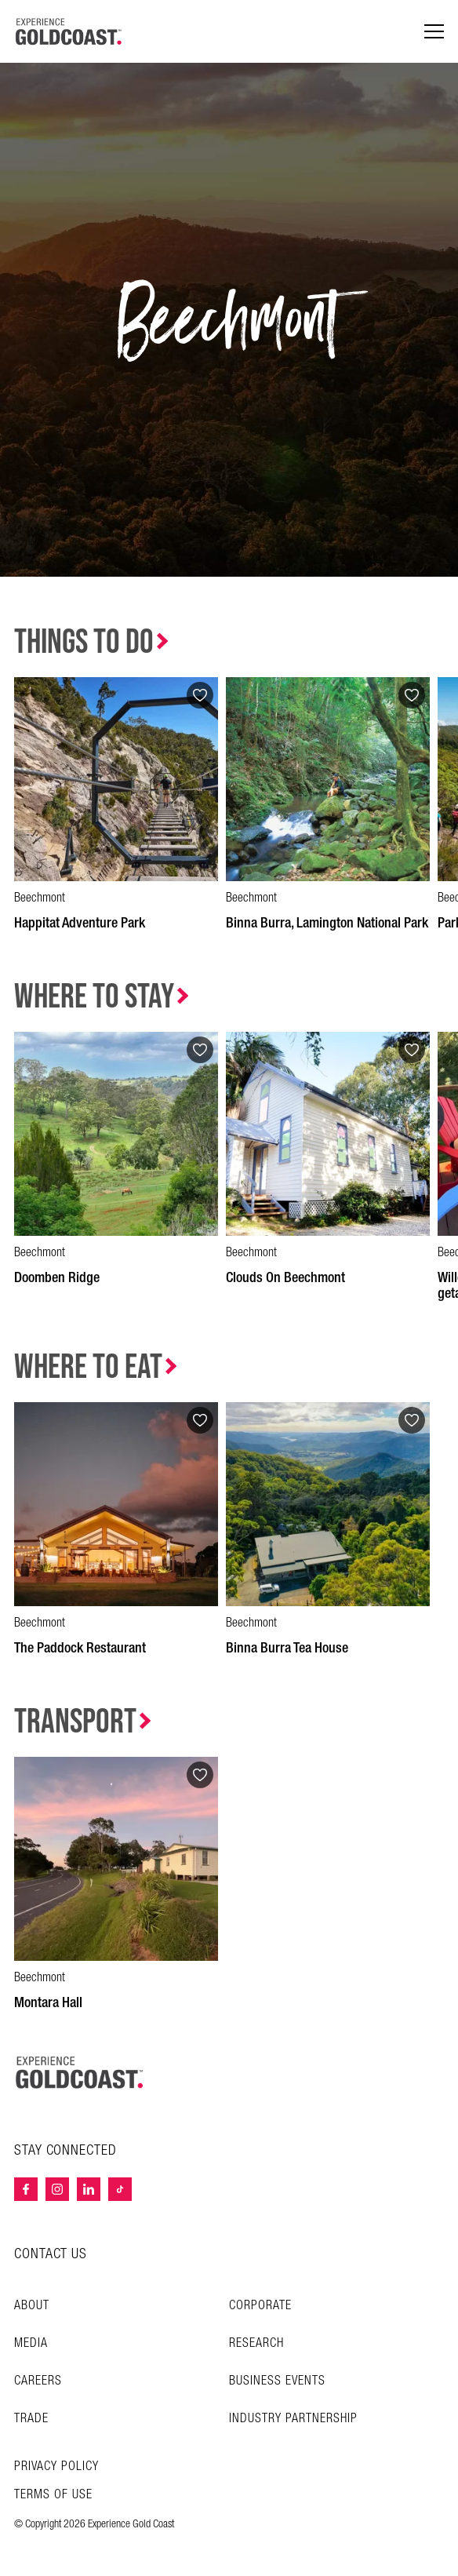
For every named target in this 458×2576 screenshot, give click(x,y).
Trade (31, 2418)
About (31, 2305)
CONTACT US (50, 2254)
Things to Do (84, 642)
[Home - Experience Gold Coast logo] (69, 31)
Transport (75, 1722)
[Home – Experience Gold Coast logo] (80, 2072)
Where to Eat (88, 1367)
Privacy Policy (56, 2467)
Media (31, 2343)
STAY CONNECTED (65, 2151)
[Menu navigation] (434, 32)
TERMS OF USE (53, 2495)
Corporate (260, 2305)
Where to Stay (94, 997)
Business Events (277, 2381)
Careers (38, 2381)
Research (256, 2343)
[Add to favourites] (200, 695)
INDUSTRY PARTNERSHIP (293, 2418)
